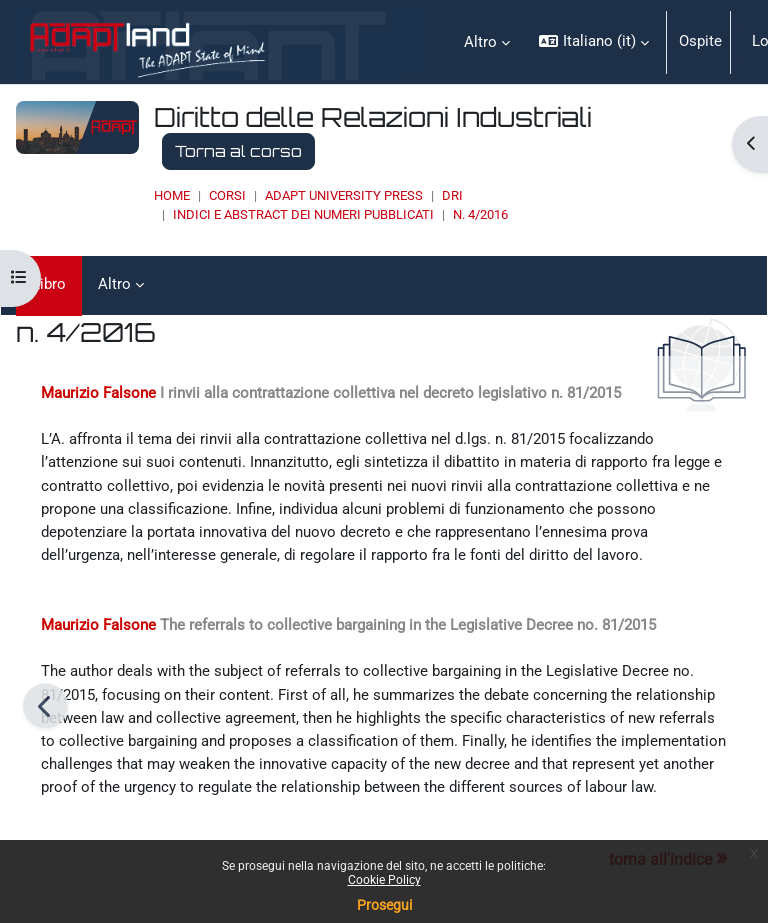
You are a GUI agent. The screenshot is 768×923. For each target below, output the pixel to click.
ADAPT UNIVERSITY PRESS (344, 195)
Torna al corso (238, 151)
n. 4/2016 (480, 214)
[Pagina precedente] (45, 705)
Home (172, 195)
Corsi (227, 195)
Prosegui (384, 905)
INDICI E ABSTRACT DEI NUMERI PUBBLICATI (303, 214)
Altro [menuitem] (480, 42)
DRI (452, 195)
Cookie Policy (384, 880)
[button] (593, 42)
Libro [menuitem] (49, 284)
